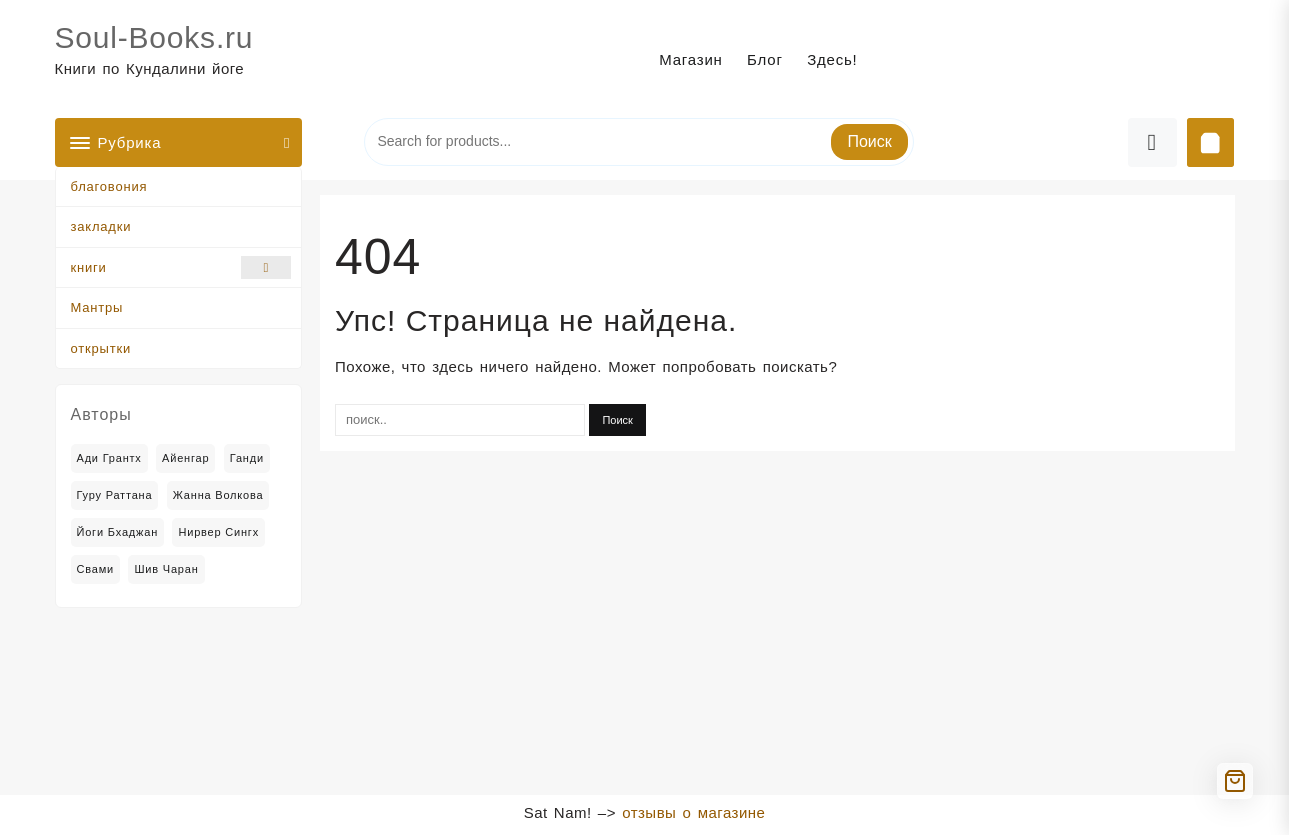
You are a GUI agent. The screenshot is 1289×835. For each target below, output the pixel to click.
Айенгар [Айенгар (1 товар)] (185, 458)
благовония (109, 186)
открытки (101, 348)
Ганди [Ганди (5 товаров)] (247, 458)
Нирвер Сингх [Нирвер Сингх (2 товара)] (218, 532)
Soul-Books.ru (154, 37)
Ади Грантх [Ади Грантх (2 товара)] (109, 458)
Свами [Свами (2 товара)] (96, 569)
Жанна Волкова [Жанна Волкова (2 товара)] (218, 495)
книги (181, 267)
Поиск (869, 141)
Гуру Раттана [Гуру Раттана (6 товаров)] (115, 495)
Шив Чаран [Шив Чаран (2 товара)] (166, 569)
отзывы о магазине (693, 812)
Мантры (97, 307)
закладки (101, 226)
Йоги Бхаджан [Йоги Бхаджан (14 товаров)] (118, 532)
